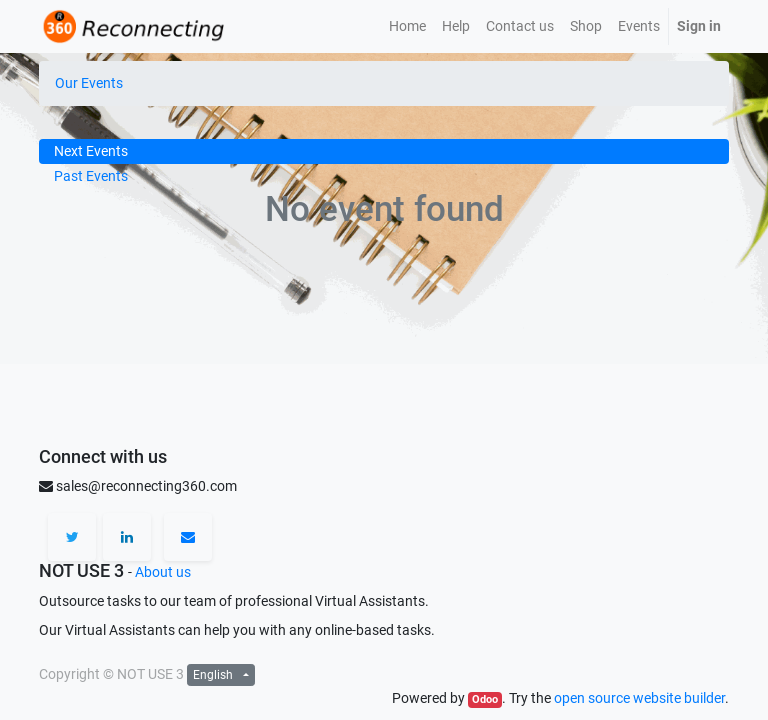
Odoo (485, 699)
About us (163, 572)
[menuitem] (407, 26)
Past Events (91, 176)
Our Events (89, 83)
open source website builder (639, 698)
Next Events (91, 151)
